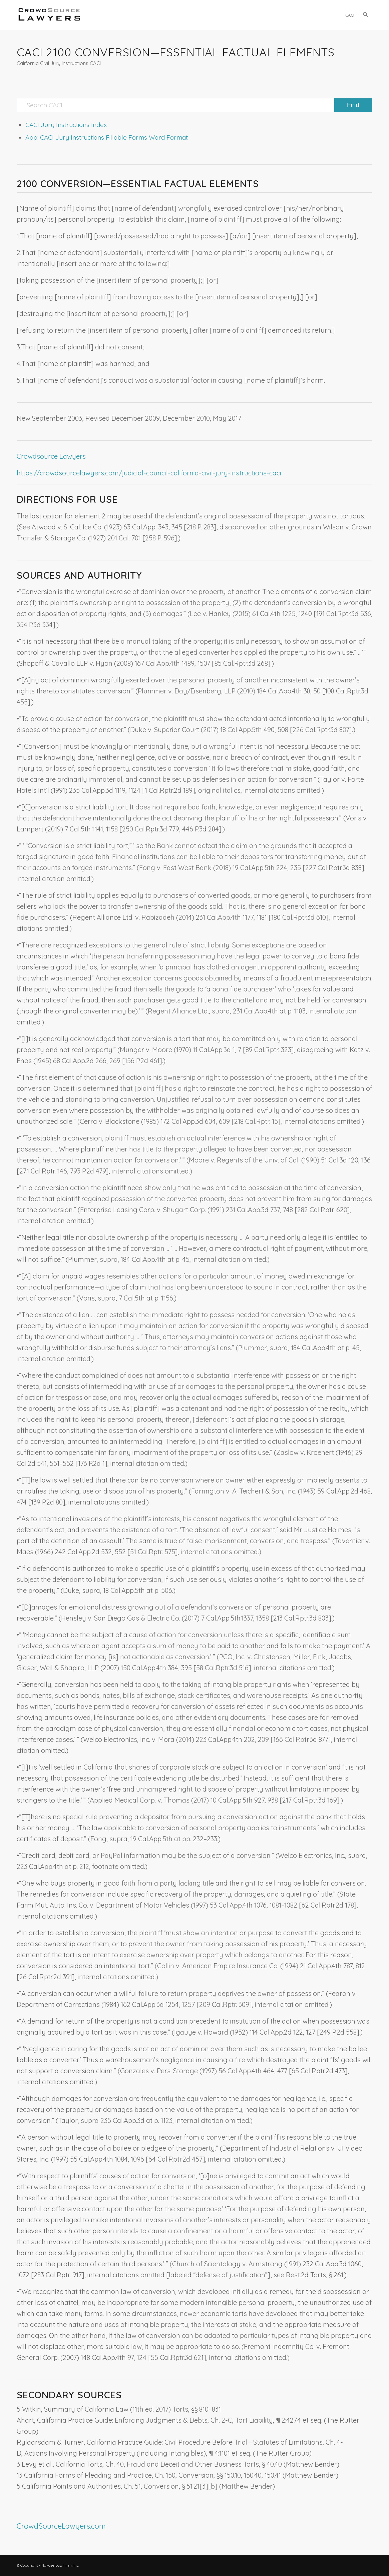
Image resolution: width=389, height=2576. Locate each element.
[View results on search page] (353, 105)
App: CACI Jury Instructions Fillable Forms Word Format (106, 137)
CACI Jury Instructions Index (66, 125)
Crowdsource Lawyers (51, 456)
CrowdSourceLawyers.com (61, 2526)
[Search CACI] (194, 105)
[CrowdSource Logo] (49, 15)
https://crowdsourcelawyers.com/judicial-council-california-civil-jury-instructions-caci (149, 473)
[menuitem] (350, 15)
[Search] (365, 15)
